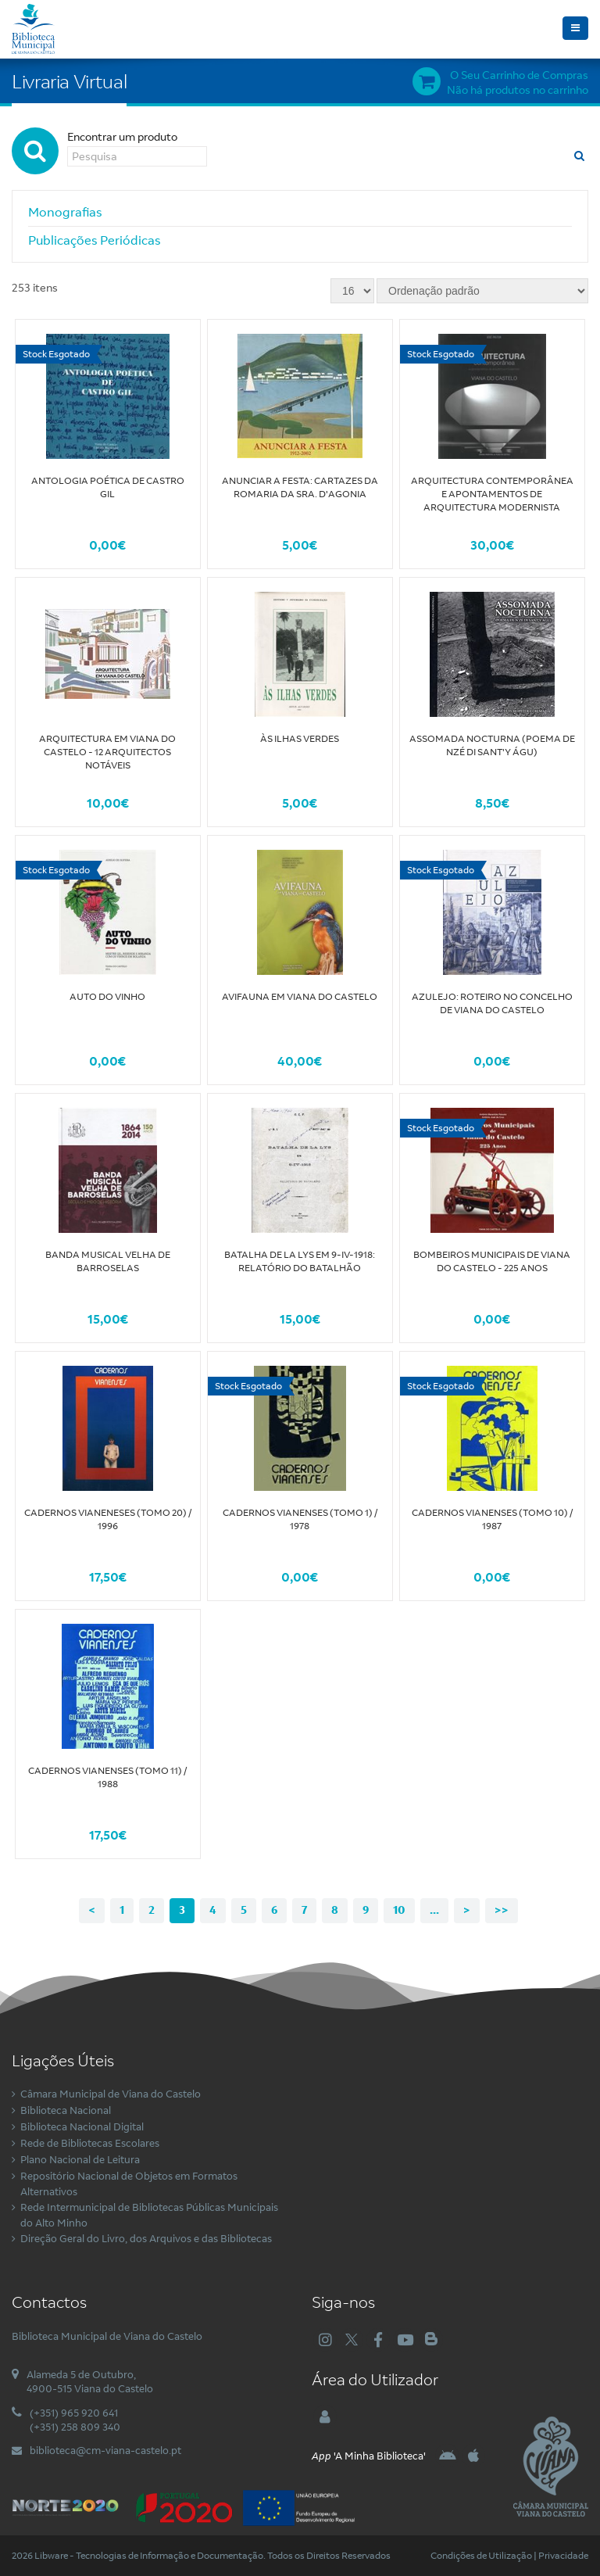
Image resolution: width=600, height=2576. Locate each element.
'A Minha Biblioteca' (369, 2455)
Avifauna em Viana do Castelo (299, 996)
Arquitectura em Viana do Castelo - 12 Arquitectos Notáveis (107, 752)
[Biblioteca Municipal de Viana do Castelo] (33, 27)
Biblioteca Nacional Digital (82, 2126)
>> (502, 1910)
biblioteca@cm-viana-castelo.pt (105, 2450)
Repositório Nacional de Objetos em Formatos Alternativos (129, 2183)
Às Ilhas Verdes (299, 738)
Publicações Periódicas (94, 240)
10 (399, 1910)
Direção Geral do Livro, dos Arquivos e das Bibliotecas (146, 2238)
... (434, 1910)
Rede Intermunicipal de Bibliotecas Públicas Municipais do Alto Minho (149, 2215)
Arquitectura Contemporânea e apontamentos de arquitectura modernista (492, 494)
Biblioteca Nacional (65, 2110)
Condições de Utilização (481, 2555)
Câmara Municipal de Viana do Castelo (110, 2093)
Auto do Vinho (107, 996)
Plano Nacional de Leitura (80, 2159)
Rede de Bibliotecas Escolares (89, 2143)
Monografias (65, 212)
